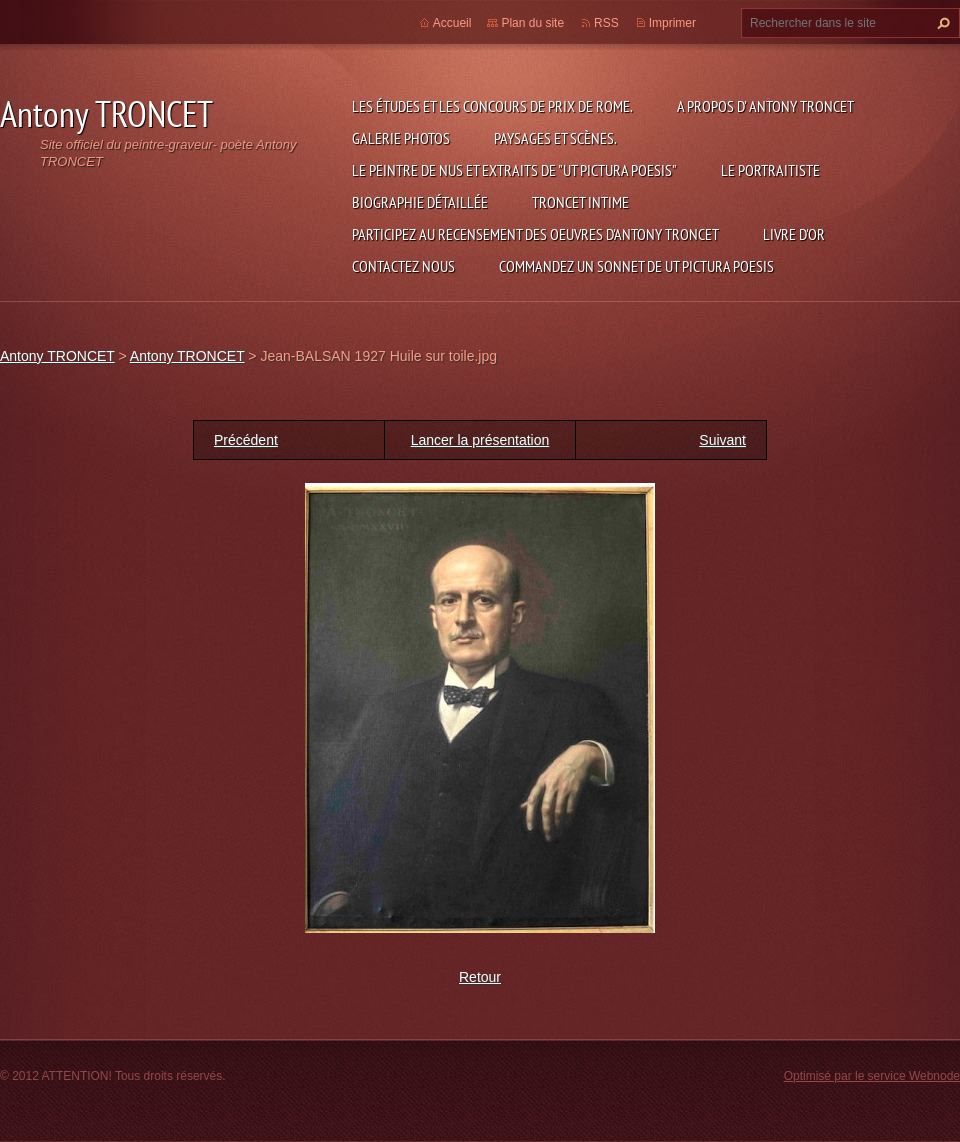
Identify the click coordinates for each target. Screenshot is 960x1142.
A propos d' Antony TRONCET (765, 106)
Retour (480, 977)
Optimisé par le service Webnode (872, 1076)
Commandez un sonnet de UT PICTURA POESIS (636, 266)
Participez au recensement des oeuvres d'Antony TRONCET (535, 234)
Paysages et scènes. (555, 138)
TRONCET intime (580, 202)
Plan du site (532, 23)
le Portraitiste (770, 170)
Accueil (452, 23)
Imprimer (672, 23)
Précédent (246, 440)
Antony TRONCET (57, 356)
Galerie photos (401, 138)
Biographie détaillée (420, 202)
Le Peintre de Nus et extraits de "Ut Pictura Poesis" (514, 170)
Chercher (941, 23)
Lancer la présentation (480, 440)
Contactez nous (403, 266)
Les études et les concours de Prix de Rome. (492, 106)
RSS (606, 23)
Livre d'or (794, 234)
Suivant (722, 440)
